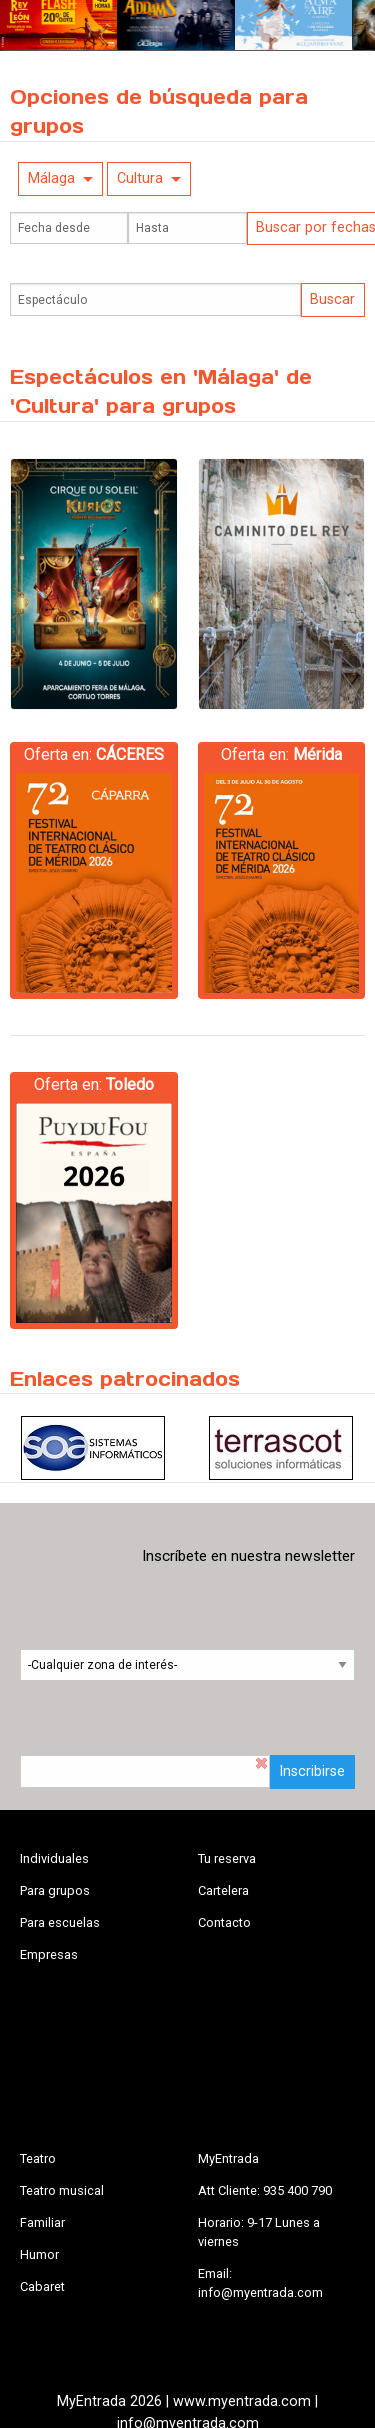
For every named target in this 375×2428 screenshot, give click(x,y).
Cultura (140, 178)
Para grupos (55, 1890)
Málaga (51, 178)
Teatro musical (62, 2190)
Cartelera (223, 1890)
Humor (39, 2254)
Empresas (49, 1954)
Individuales (54, 1858)
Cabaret (42, 2286)
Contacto (224, 1922)
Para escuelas (60, 1922)
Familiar (42, 2222)
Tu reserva (227, 1858)
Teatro (38, 2158)
